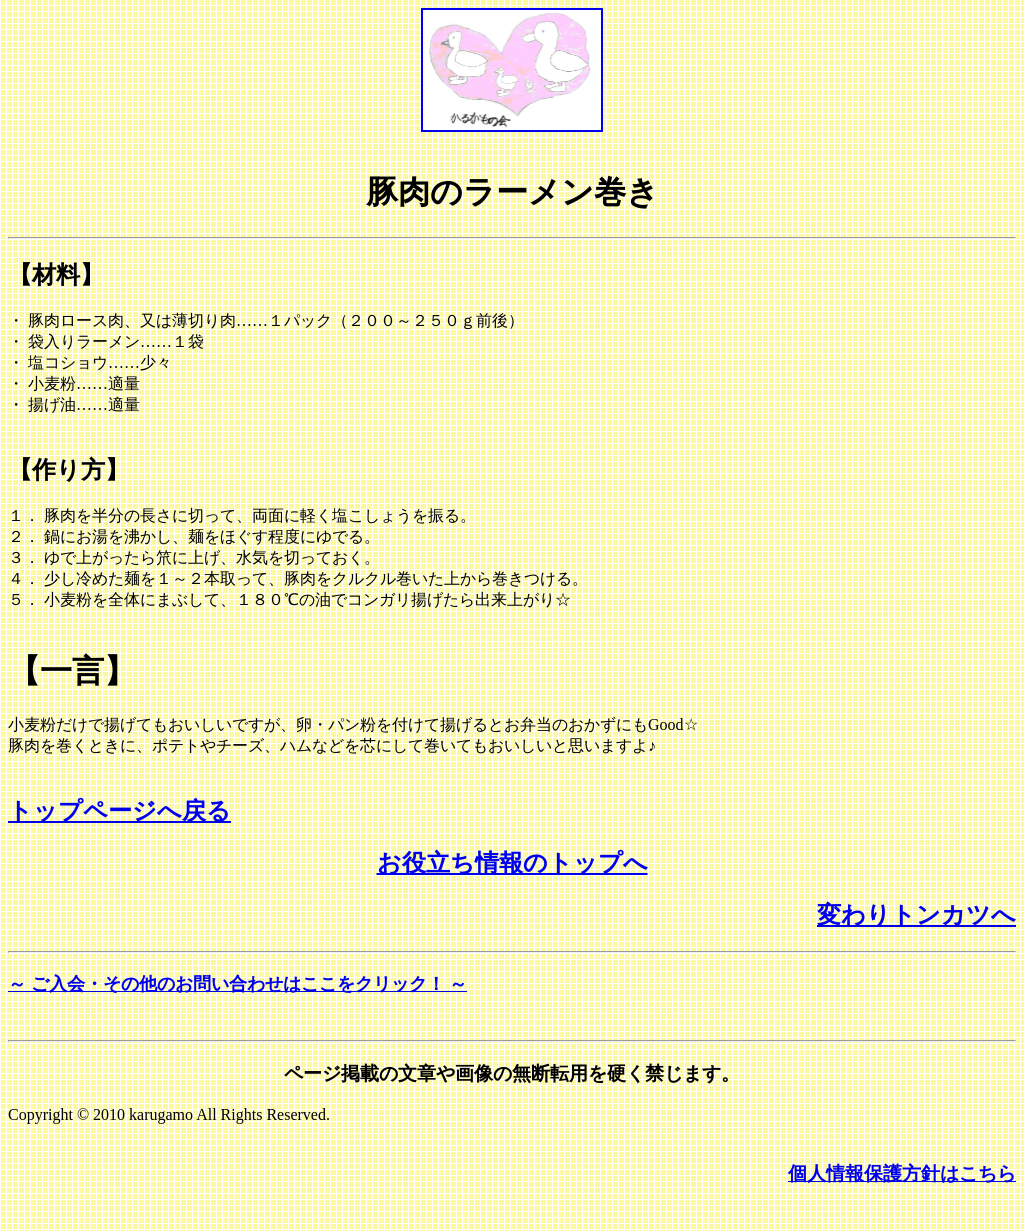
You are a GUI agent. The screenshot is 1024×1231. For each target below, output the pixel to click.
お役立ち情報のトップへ (512, 863)
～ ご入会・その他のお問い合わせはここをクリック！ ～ (237, 984)
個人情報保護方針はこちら (902, 1173)
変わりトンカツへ (916, 915)
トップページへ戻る (119, 811)
